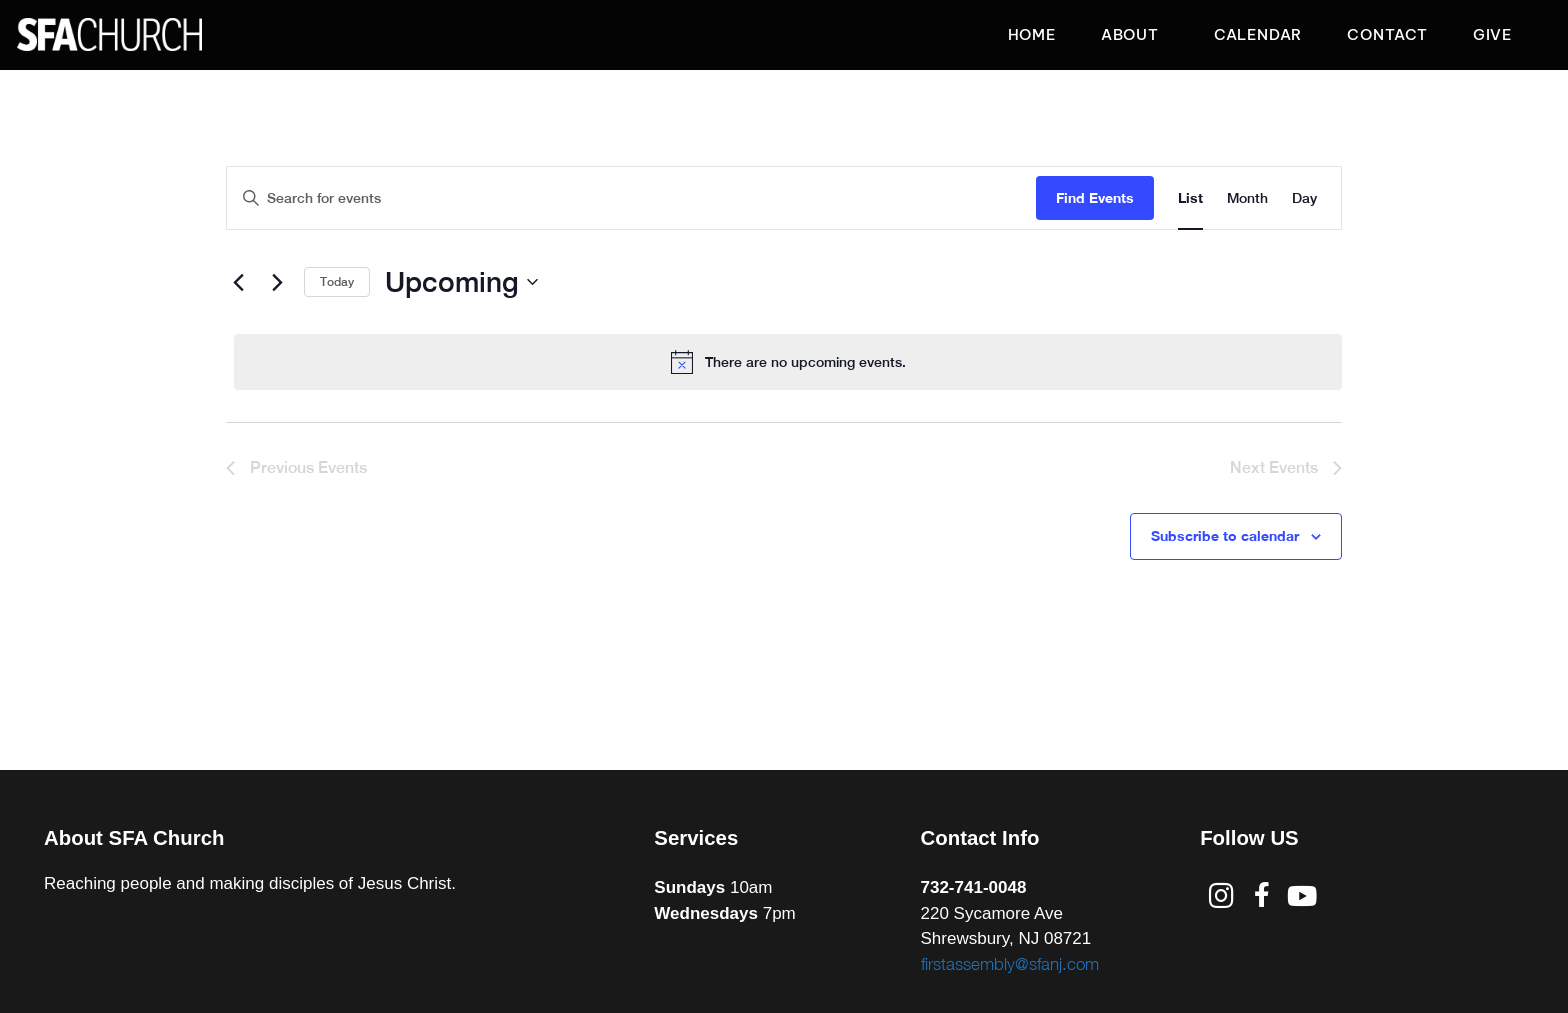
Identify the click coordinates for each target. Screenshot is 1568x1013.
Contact (1387, 34)
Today (337, 282)
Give (1492, 34)
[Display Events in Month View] (1247, 198)
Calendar (1258, 34)
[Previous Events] (238, 282)
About (1135, 35)
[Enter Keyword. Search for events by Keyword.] (631, 198)
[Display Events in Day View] (1304, 198)
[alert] (788, 362)
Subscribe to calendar (1225, 535)
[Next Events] (277, 282)
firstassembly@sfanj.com (1010, 964)
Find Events (1095, 197)
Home (1032, 34)
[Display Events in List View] (1190, 198)
